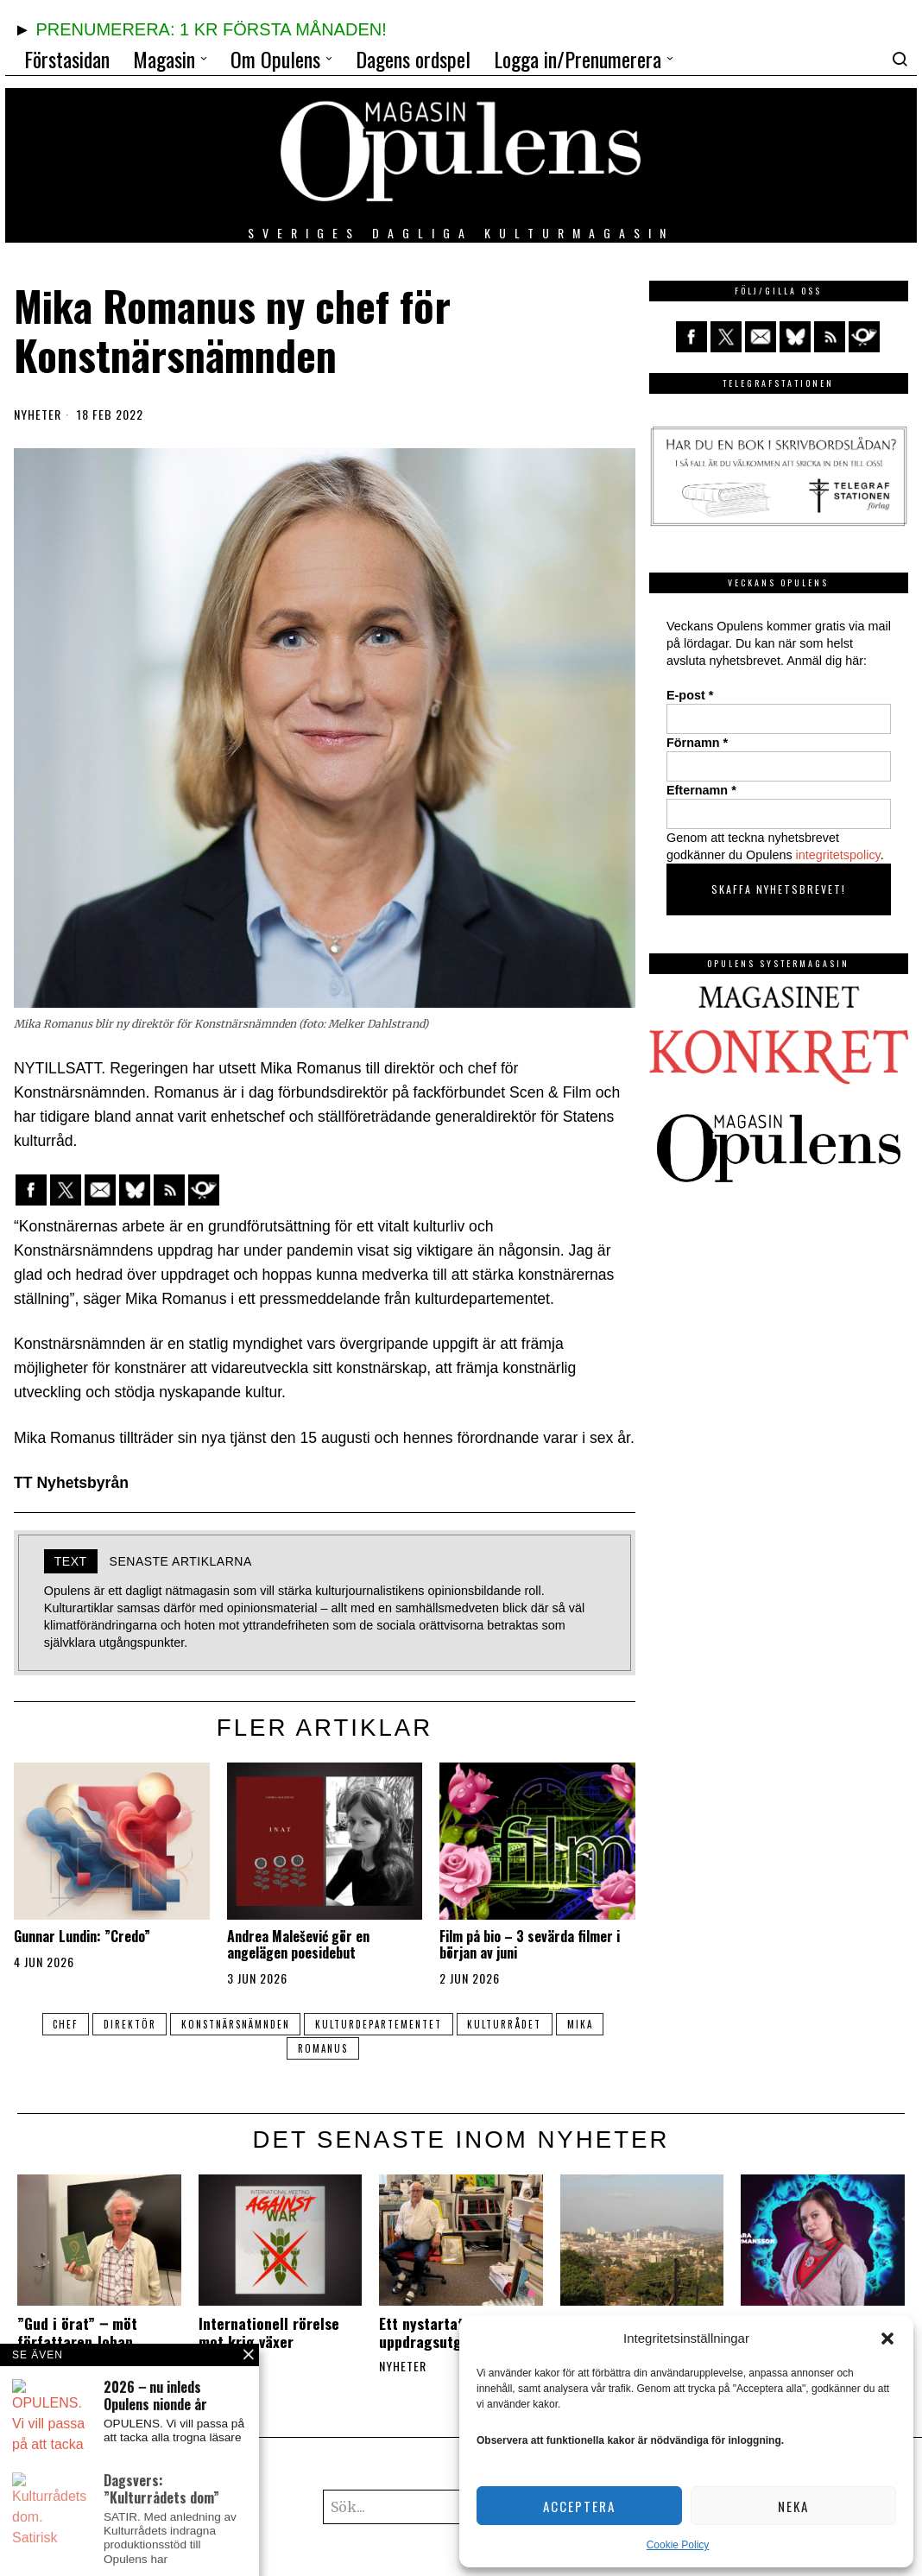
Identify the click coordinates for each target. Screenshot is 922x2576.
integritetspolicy (838, 855)
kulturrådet (510, 2024)
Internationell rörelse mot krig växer (269, 2332)
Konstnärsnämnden (233, 2024)
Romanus (323, 2048)
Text (70, 1561)
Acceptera (579, 2506)
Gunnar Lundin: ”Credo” (82, 1936)
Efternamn (701, 790)
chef (54, 2024)
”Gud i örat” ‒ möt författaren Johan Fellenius (77, 2341)
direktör (123, 2024)
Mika (590, 2024)
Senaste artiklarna (181, 1561)
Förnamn (697, 743)
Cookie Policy (678, 2545)
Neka (793, 2506)
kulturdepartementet (380, 2024)
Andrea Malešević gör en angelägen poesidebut (298, 1944)
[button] (887, 2338)
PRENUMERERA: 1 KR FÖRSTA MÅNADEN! (210, 29)
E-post (689, 695)
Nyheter (37, 414)
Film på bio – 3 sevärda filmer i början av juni (529, 1944)
